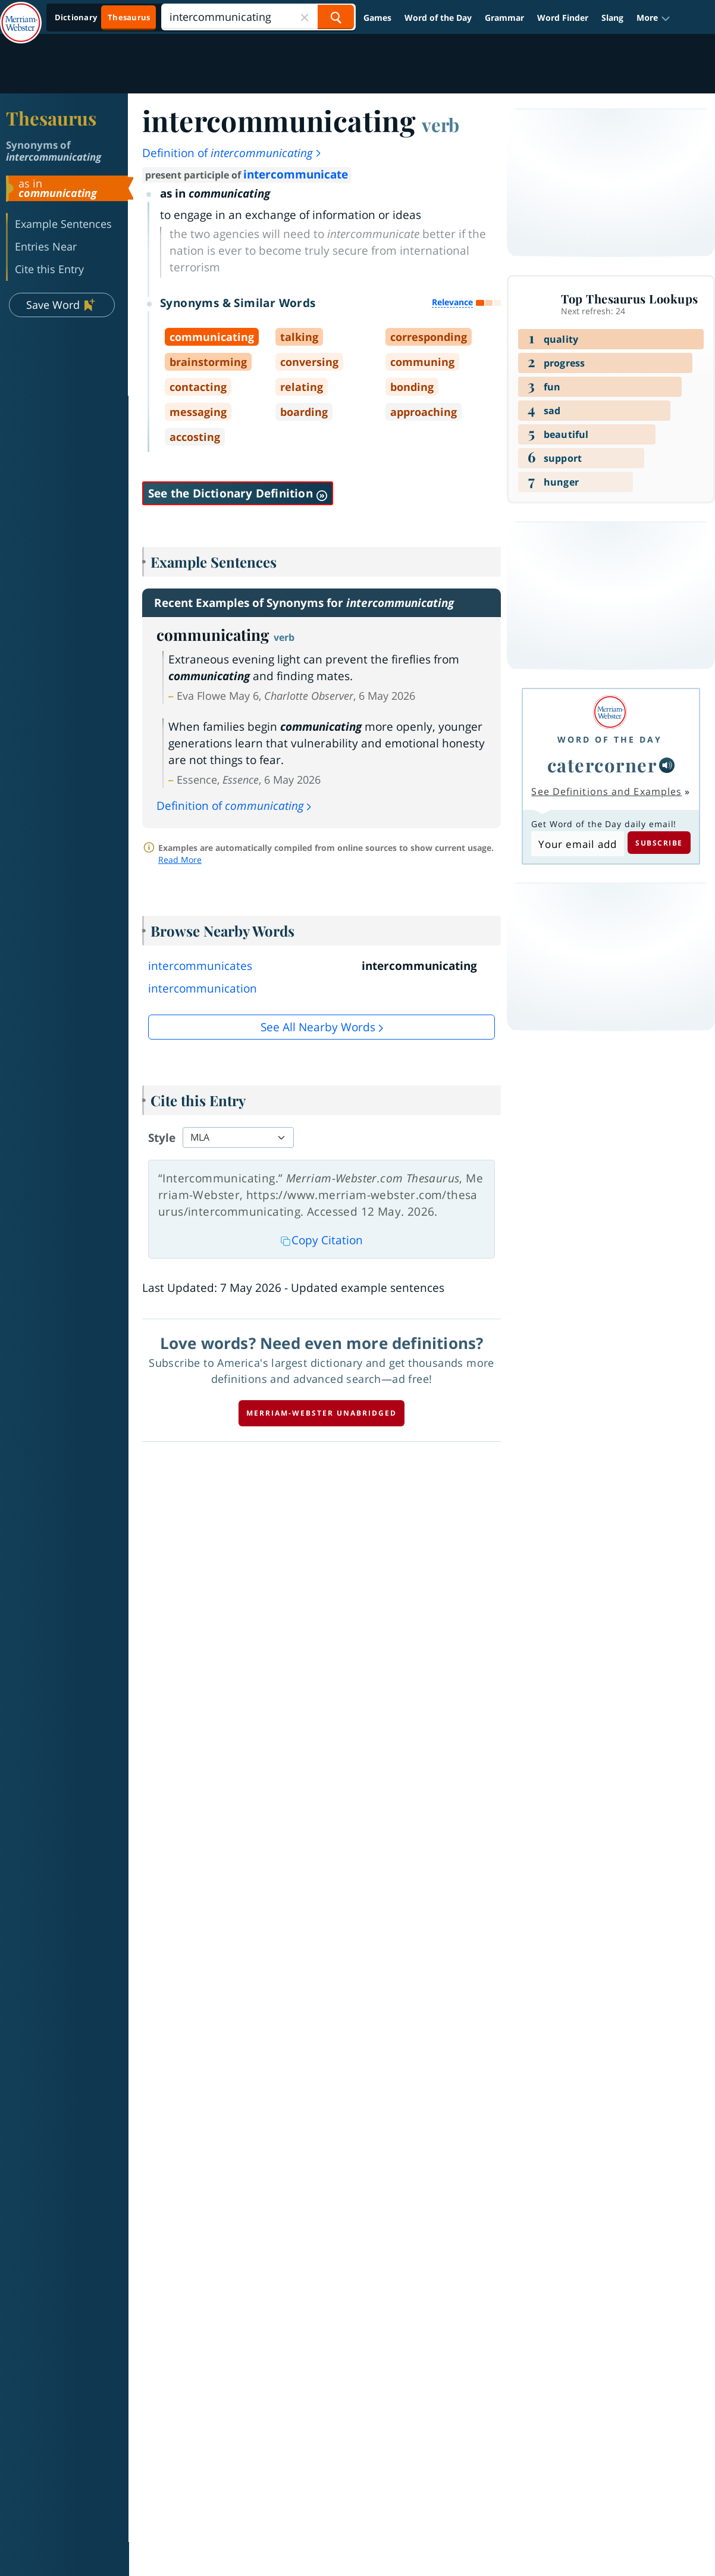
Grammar (504, 17)
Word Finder (562, 17)
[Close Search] (304, 17)
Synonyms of (53, 151)
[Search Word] (336, 17)
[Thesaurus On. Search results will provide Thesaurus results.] (103, 17)
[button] (653, 18)
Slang (612, 17)
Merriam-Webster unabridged (321, 1413)
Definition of (232, 153)
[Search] (258, 17)
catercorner (602, 764)
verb (440, 124)
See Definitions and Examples (606, 791)
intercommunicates (200, 966)
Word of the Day (438, 17)
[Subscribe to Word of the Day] (577, 843)
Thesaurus (51, 117)
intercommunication (202, 988)
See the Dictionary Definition (237, 493)
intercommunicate (295, 174)
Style (161, 1137)
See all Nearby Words (318, 1027)
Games (377, 17)
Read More (180, 859)
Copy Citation (322, 1240)
